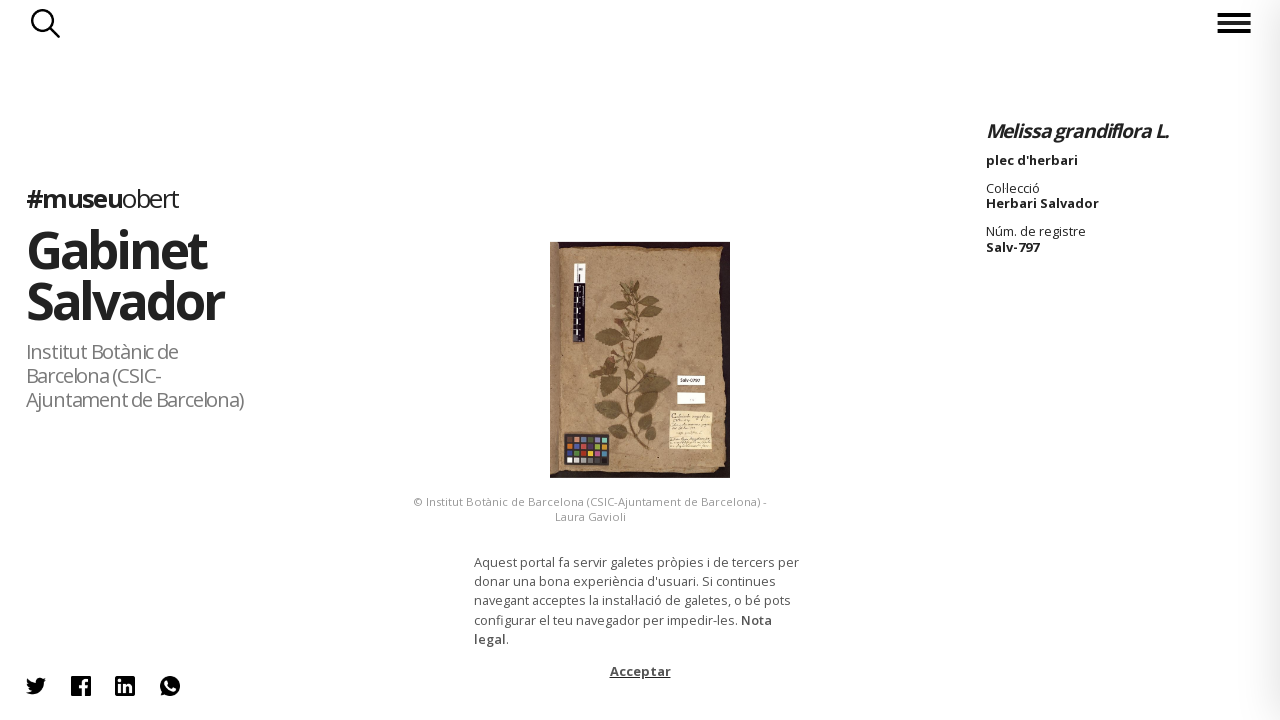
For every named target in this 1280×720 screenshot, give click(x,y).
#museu (102, 198)
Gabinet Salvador (124, 274)
